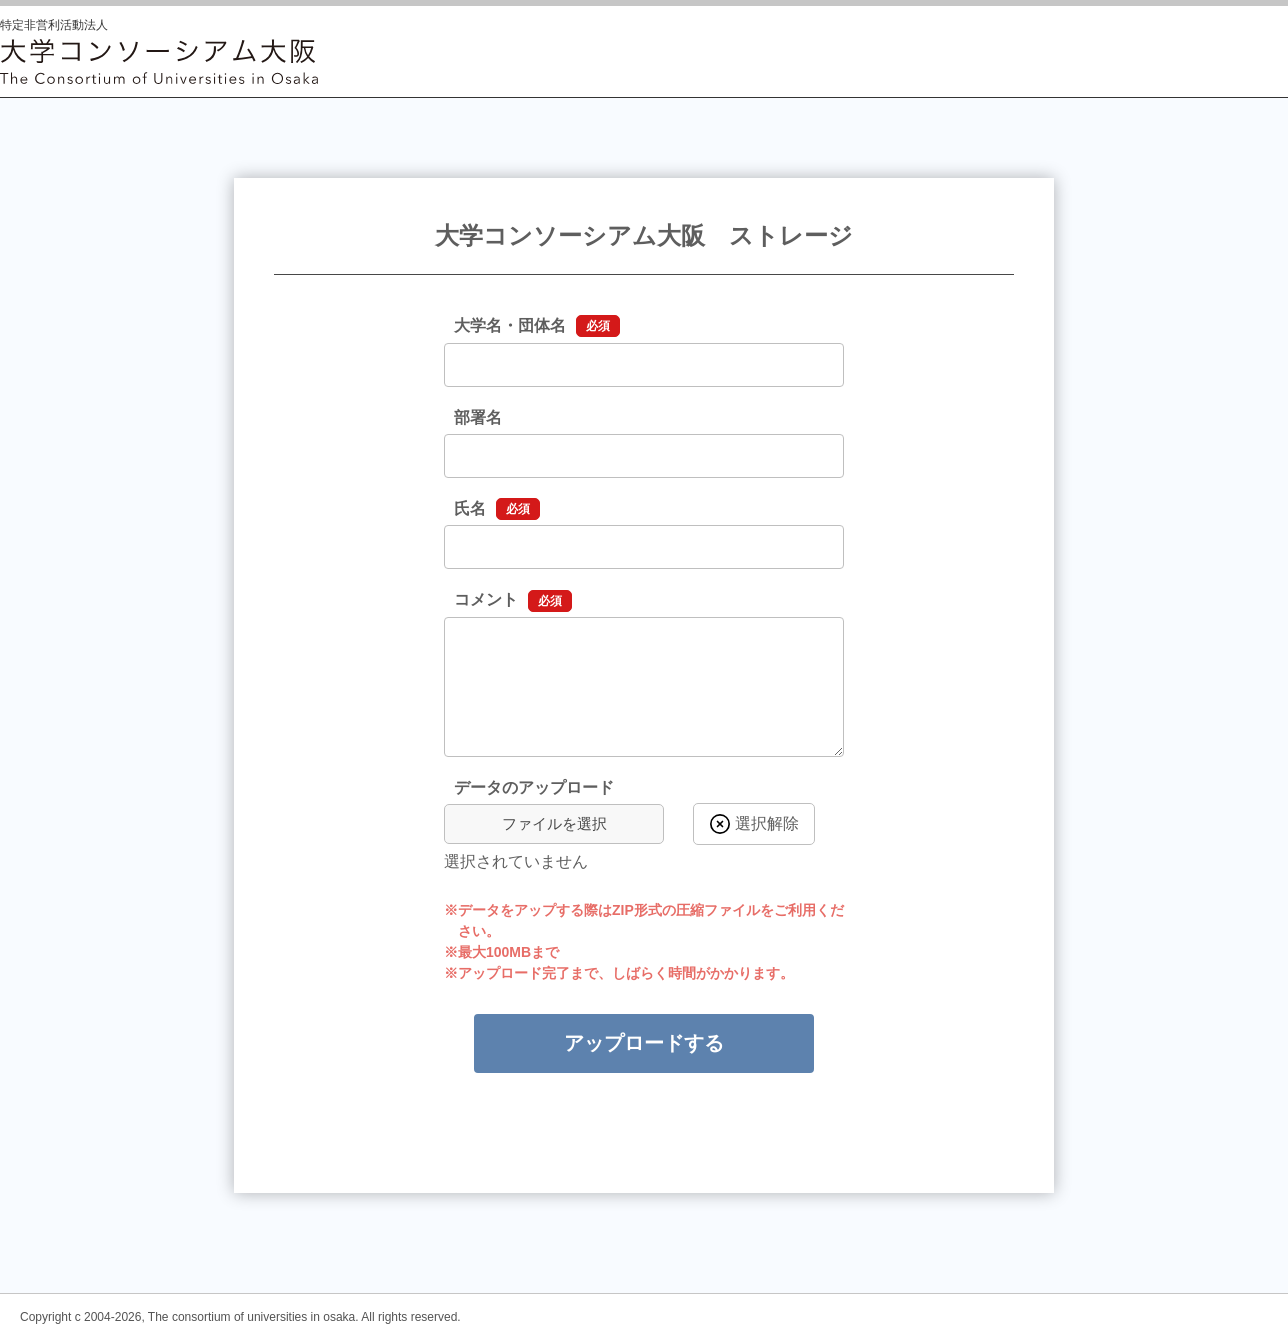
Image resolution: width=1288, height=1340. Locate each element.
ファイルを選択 (554, 823)
